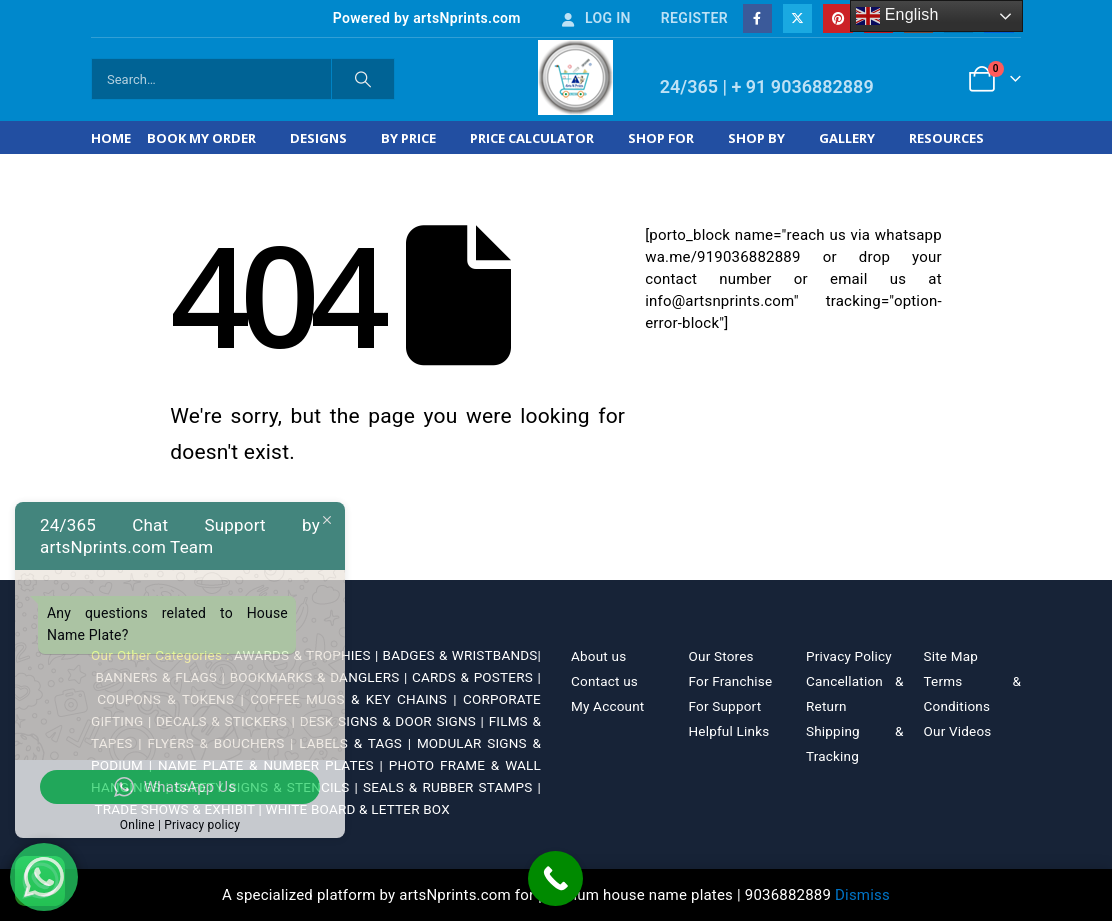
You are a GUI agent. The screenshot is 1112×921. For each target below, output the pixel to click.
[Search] (363, 79)
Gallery (847, 138)
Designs (318, 138)
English (897, 16)
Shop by (756, 138)
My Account (607, 706)
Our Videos (958, 731)
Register (694, 18)
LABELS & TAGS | (358, 743)
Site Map (951, 656)
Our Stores (721, 656)
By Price (408, 138)
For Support (725, 706)
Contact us (604, 681)
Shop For (661, 138)
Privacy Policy (849, 656)
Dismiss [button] (862, 895)
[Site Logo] (575, 77)
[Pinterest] (837, 18)
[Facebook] (757, 18)
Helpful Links (729, 731)
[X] (797, 18)
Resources (946, 138)
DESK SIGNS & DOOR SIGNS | (394, 721)
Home (111, 138)
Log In (595, 18)
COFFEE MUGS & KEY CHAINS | (356, 699)
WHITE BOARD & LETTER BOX (358, 809)
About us (598, 656)
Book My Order (201, 138)
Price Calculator (532, 138)
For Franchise (731, 681)
